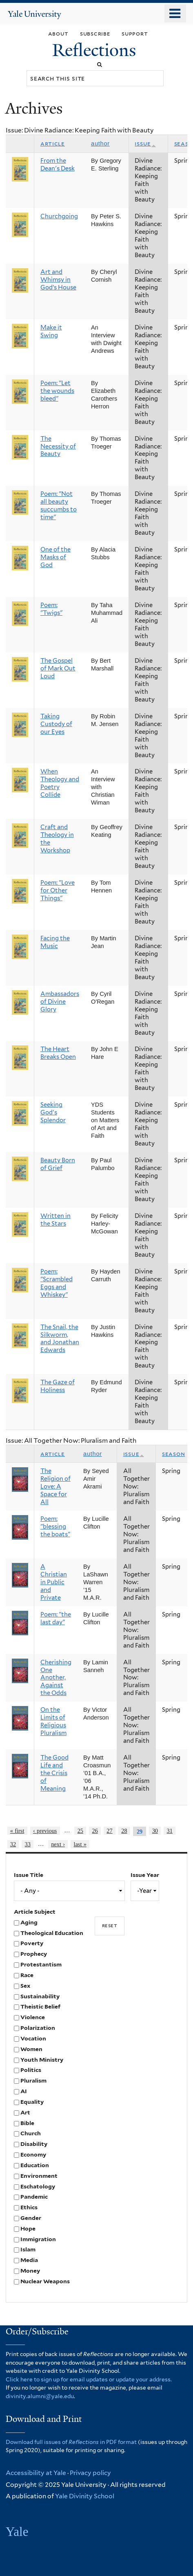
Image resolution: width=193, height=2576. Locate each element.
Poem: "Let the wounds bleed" (57, 390)
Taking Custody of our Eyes (56, 724)
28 (124, 1830)
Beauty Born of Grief (57, 1164)
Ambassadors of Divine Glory (59, 1001)
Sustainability (40, 1996)
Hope (27, 2228)
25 (80, 1830)
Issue (145, 143)
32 (13, 1844)
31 (170, 1830)
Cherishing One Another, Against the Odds (55, 1678)
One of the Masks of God (55, 557)
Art (25, 2112)
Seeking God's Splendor (53, 1112)
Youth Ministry (41, 2059)
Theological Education (51, 1933)
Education (34, 2165)
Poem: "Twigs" (51, 609)
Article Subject (34, 1911)
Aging (29, 1922)
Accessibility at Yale (36, 2473)
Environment (39, 2175)
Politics (30, 2070)
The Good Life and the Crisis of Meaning (54, 1773)
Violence (32, 2017)
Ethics (29, 2207)
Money (30, 2270)
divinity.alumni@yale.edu (40, 2396)
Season (173, 1453)
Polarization (37, 2027)
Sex (25, 1985)
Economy (33, 2154)
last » (79, 1844)
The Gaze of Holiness (57, 1386)
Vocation (33, 2038)
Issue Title (28, 1875)
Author (100, 143)
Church (30, 2133)
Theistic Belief (40, 2006)
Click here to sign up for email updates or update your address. (89, 2379)
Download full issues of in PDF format (71, 2442)
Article (52, 143)
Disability (33, 2144)
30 (155, 1830)
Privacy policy (90, 2473)
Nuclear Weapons (45, 2281)
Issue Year (145, 1875)
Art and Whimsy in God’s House (58, 279)
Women (31, 2049)
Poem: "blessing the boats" (55, 1526)
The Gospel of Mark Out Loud (57, 668)
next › (58, 1844)
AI (23, 2091)
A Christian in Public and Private (53, 1582)
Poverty (31, 1943)
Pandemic (34, 2196)
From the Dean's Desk (57, 164)
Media (29, 2260)
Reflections (96, 50)
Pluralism (33, 2080)
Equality (32, 2101)
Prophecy (33, 1953)
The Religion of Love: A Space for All (55, 1486)
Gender (30, 2218)
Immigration (38, 2239)
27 (109, 1830)
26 (95, 1830)
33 (28, 1844)
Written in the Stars (55, 1219)
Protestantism (41, 1964)
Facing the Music (55, 942)
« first (17, 1830)
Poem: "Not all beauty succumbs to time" (58, 505)
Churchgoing (59, 216)
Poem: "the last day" (55, 1618)
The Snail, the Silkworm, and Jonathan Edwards (59, 1338)
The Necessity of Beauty (58, 446)
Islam (27, 2249)
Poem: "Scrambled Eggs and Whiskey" (56, 1283)
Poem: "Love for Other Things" (57, 890)
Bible (27, 2123)
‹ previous (45, 1830)
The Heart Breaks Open (58, 1052)
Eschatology (37, 2186)
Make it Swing (51, 331)
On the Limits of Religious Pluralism (53, 1721)
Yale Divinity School (84, 2496)
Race (26, 1975)
